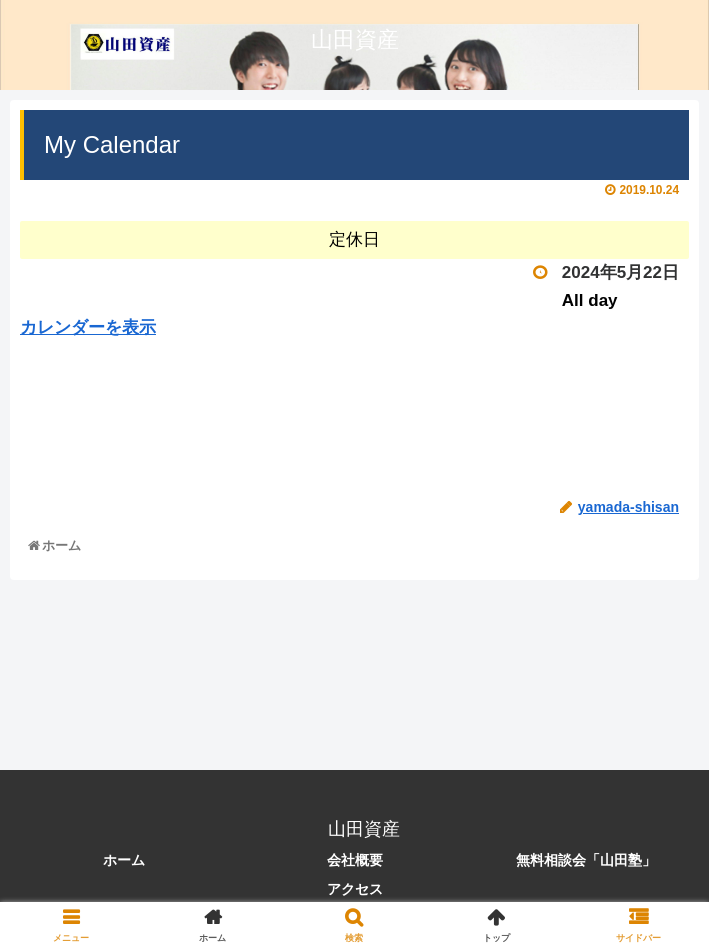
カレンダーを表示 (88, 327)
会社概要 (355, 860)
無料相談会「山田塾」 (586, 860)
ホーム (124, 860)
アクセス (355, 889)
